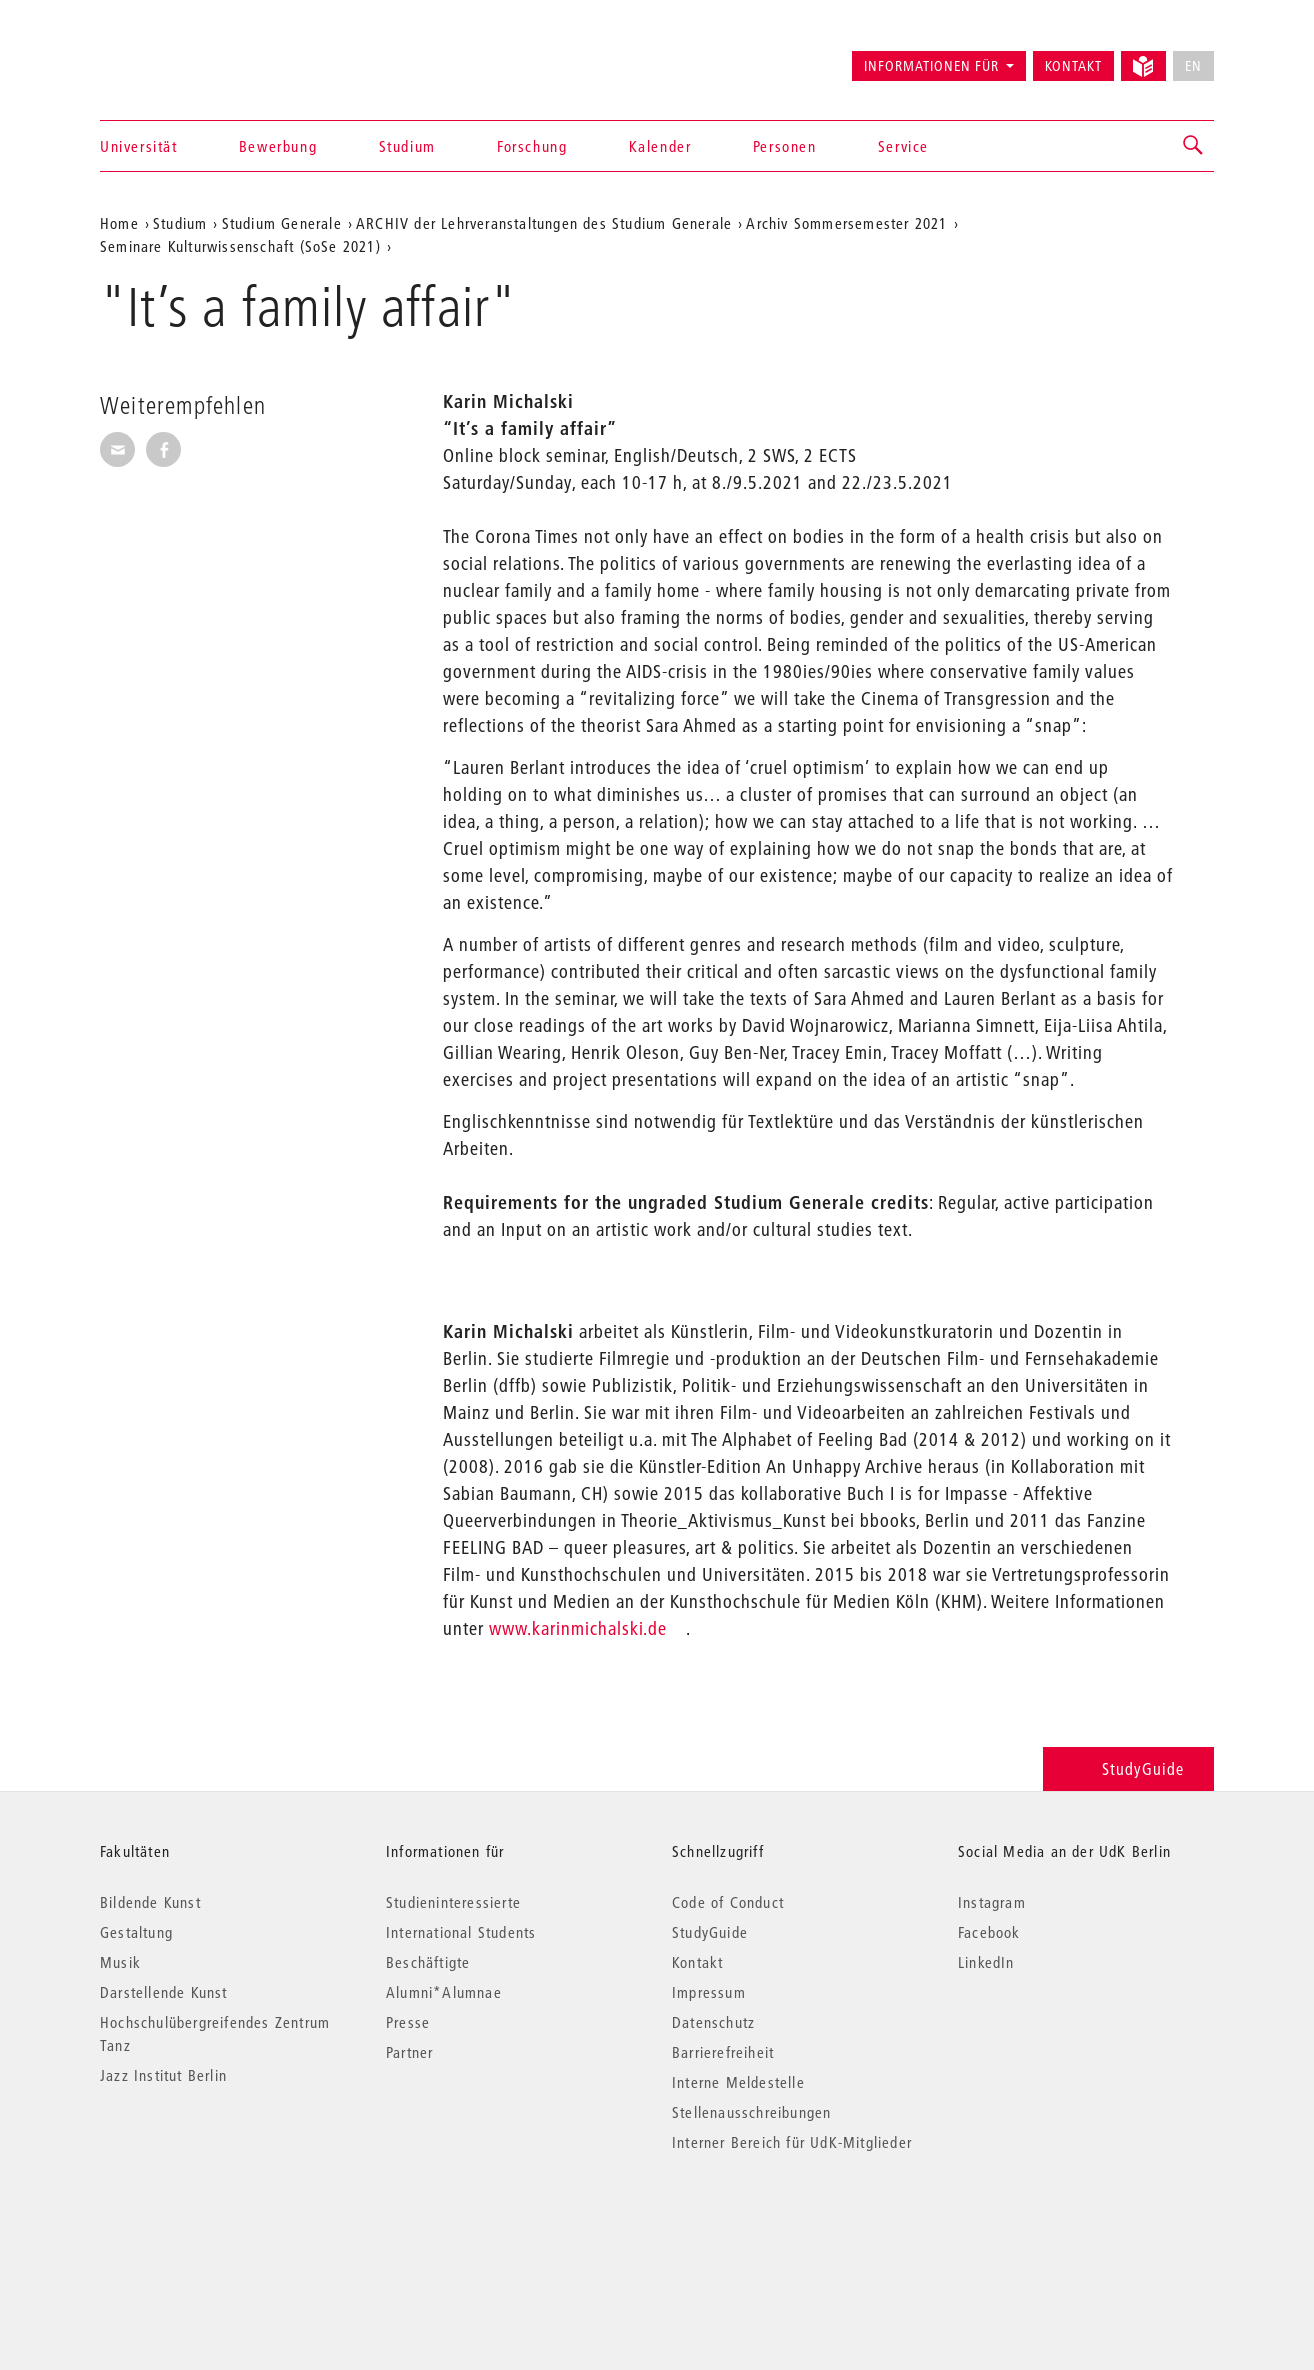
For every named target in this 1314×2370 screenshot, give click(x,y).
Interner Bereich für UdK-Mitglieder (792, 2142)
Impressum (709, 1992)
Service (903, 146)
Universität (139, 146)
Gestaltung (136, 1932)
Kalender (660, 146)
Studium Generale (282, 223)
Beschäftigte (428, 1962)
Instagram (992, 1902)
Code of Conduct (728, 1902)
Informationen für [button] (931, 66)
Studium (407, 146)
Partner (409, 2052)
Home (119, 223)
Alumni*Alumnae (444, 1992)
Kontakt (1073, 66)
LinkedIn (986, 1962)
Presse (408, 2022)
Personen (785, 146)
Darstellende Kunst (164, 1992)
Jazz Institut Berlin (163, 2075)
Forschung (532, 146)
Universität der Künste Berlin (178, 57)
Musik (120, 1962)
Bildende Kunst (150, 1902)
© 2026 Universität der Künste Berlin (204, 2226)
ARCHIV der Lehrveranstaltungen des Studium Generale (544, 223)
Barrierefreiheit (723, 2052)
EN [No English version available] (1193, 66)
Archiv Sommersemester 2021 (846, 223)
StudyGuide (1128, 1768)
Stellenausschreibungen (751, 2112)
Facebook (989, 1932)
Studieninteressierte (453, 1902)
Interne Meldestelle (738, 2082)
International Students (461, 1932)
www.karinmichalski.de (578, 1628)
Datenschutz (713, 2022)
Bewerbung (278, 146)
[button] (1194, 146)
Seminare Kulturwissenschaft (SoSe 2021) (240, 246)
